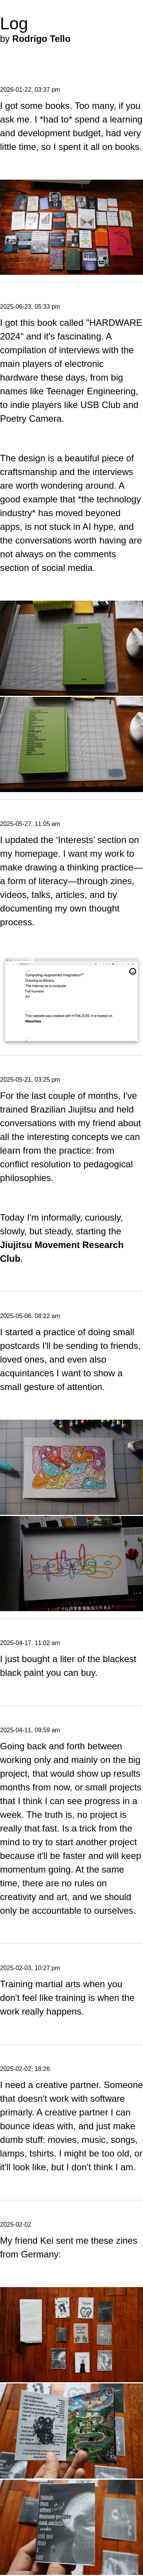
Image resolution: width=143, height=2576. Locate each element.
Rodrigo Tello (41, 38)
